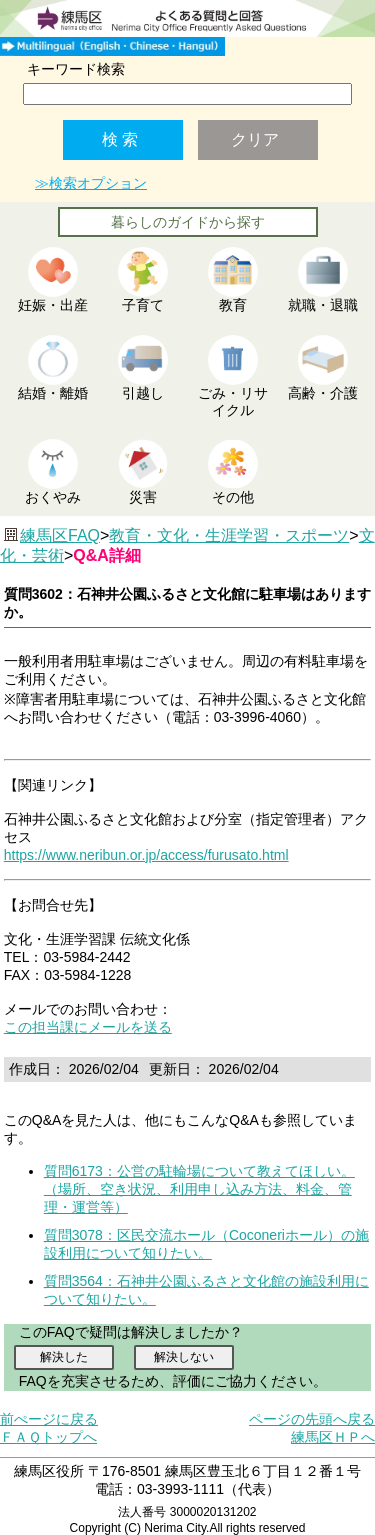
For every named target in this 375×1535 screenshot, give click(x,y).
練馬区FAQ (60, 535)
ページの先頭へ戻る (312, 1419)
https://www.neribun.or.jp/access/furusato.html (146, 855)
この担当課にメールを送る (88, 1027)
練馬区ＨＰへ (333, 1437)
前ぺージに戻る (49, 1419)
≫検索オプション (91, 183)
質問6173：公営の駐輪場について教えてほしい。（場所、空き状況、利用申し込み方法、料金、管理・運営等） (199, 1189)
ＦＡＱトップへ (48, 1437)
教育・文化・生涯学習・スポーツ (229, 535)
